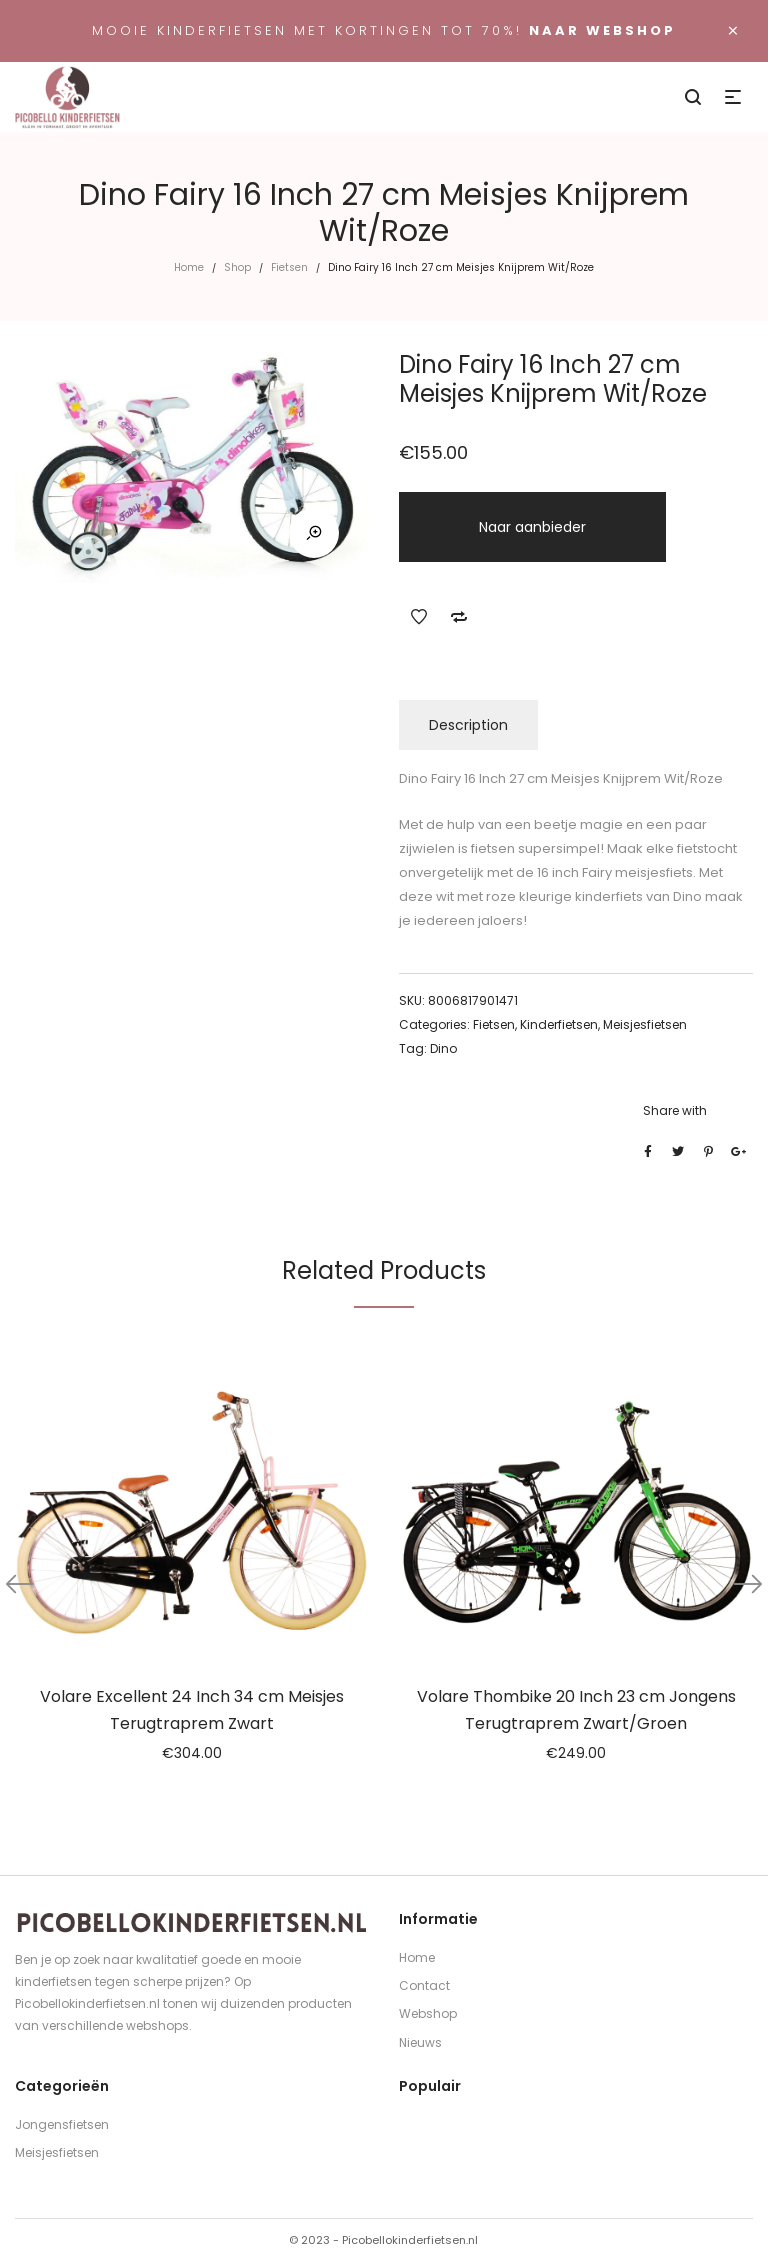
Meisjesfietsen (645, 1024)
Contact (424, 1985)
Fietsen (289, 267)
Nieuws (420, 2042)
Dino (443, 1048)
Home (189, 267)
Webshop (428, 2013)
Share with (675, 1110)
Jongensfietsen (62, 2124)
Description (468, 725)
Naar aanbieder (532, 527)
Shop (237, 267)
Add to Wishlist (419, 617)
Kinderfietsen (559, 1024)
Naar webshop (602, 30)
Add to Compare (459, 617)
